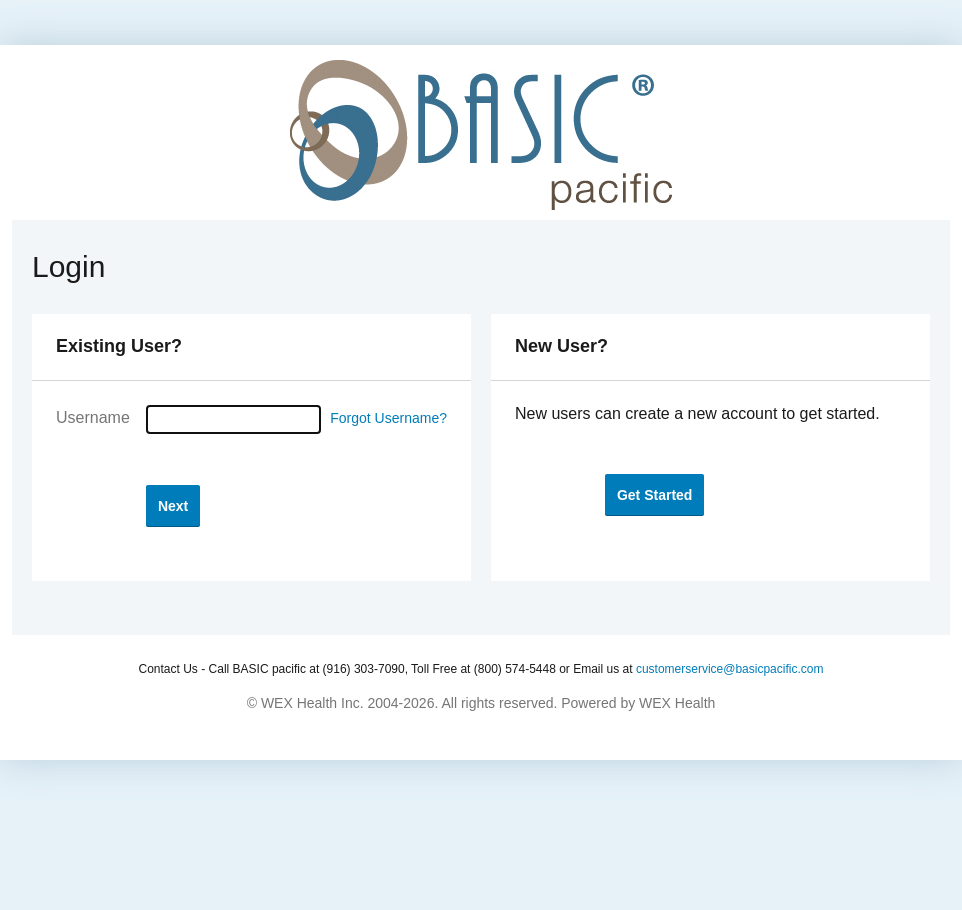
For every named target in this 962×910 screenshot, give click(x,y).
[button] (173, 505)
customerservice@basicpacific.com (730, 669)
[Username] (233, 419)
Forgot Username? (388, 418)
